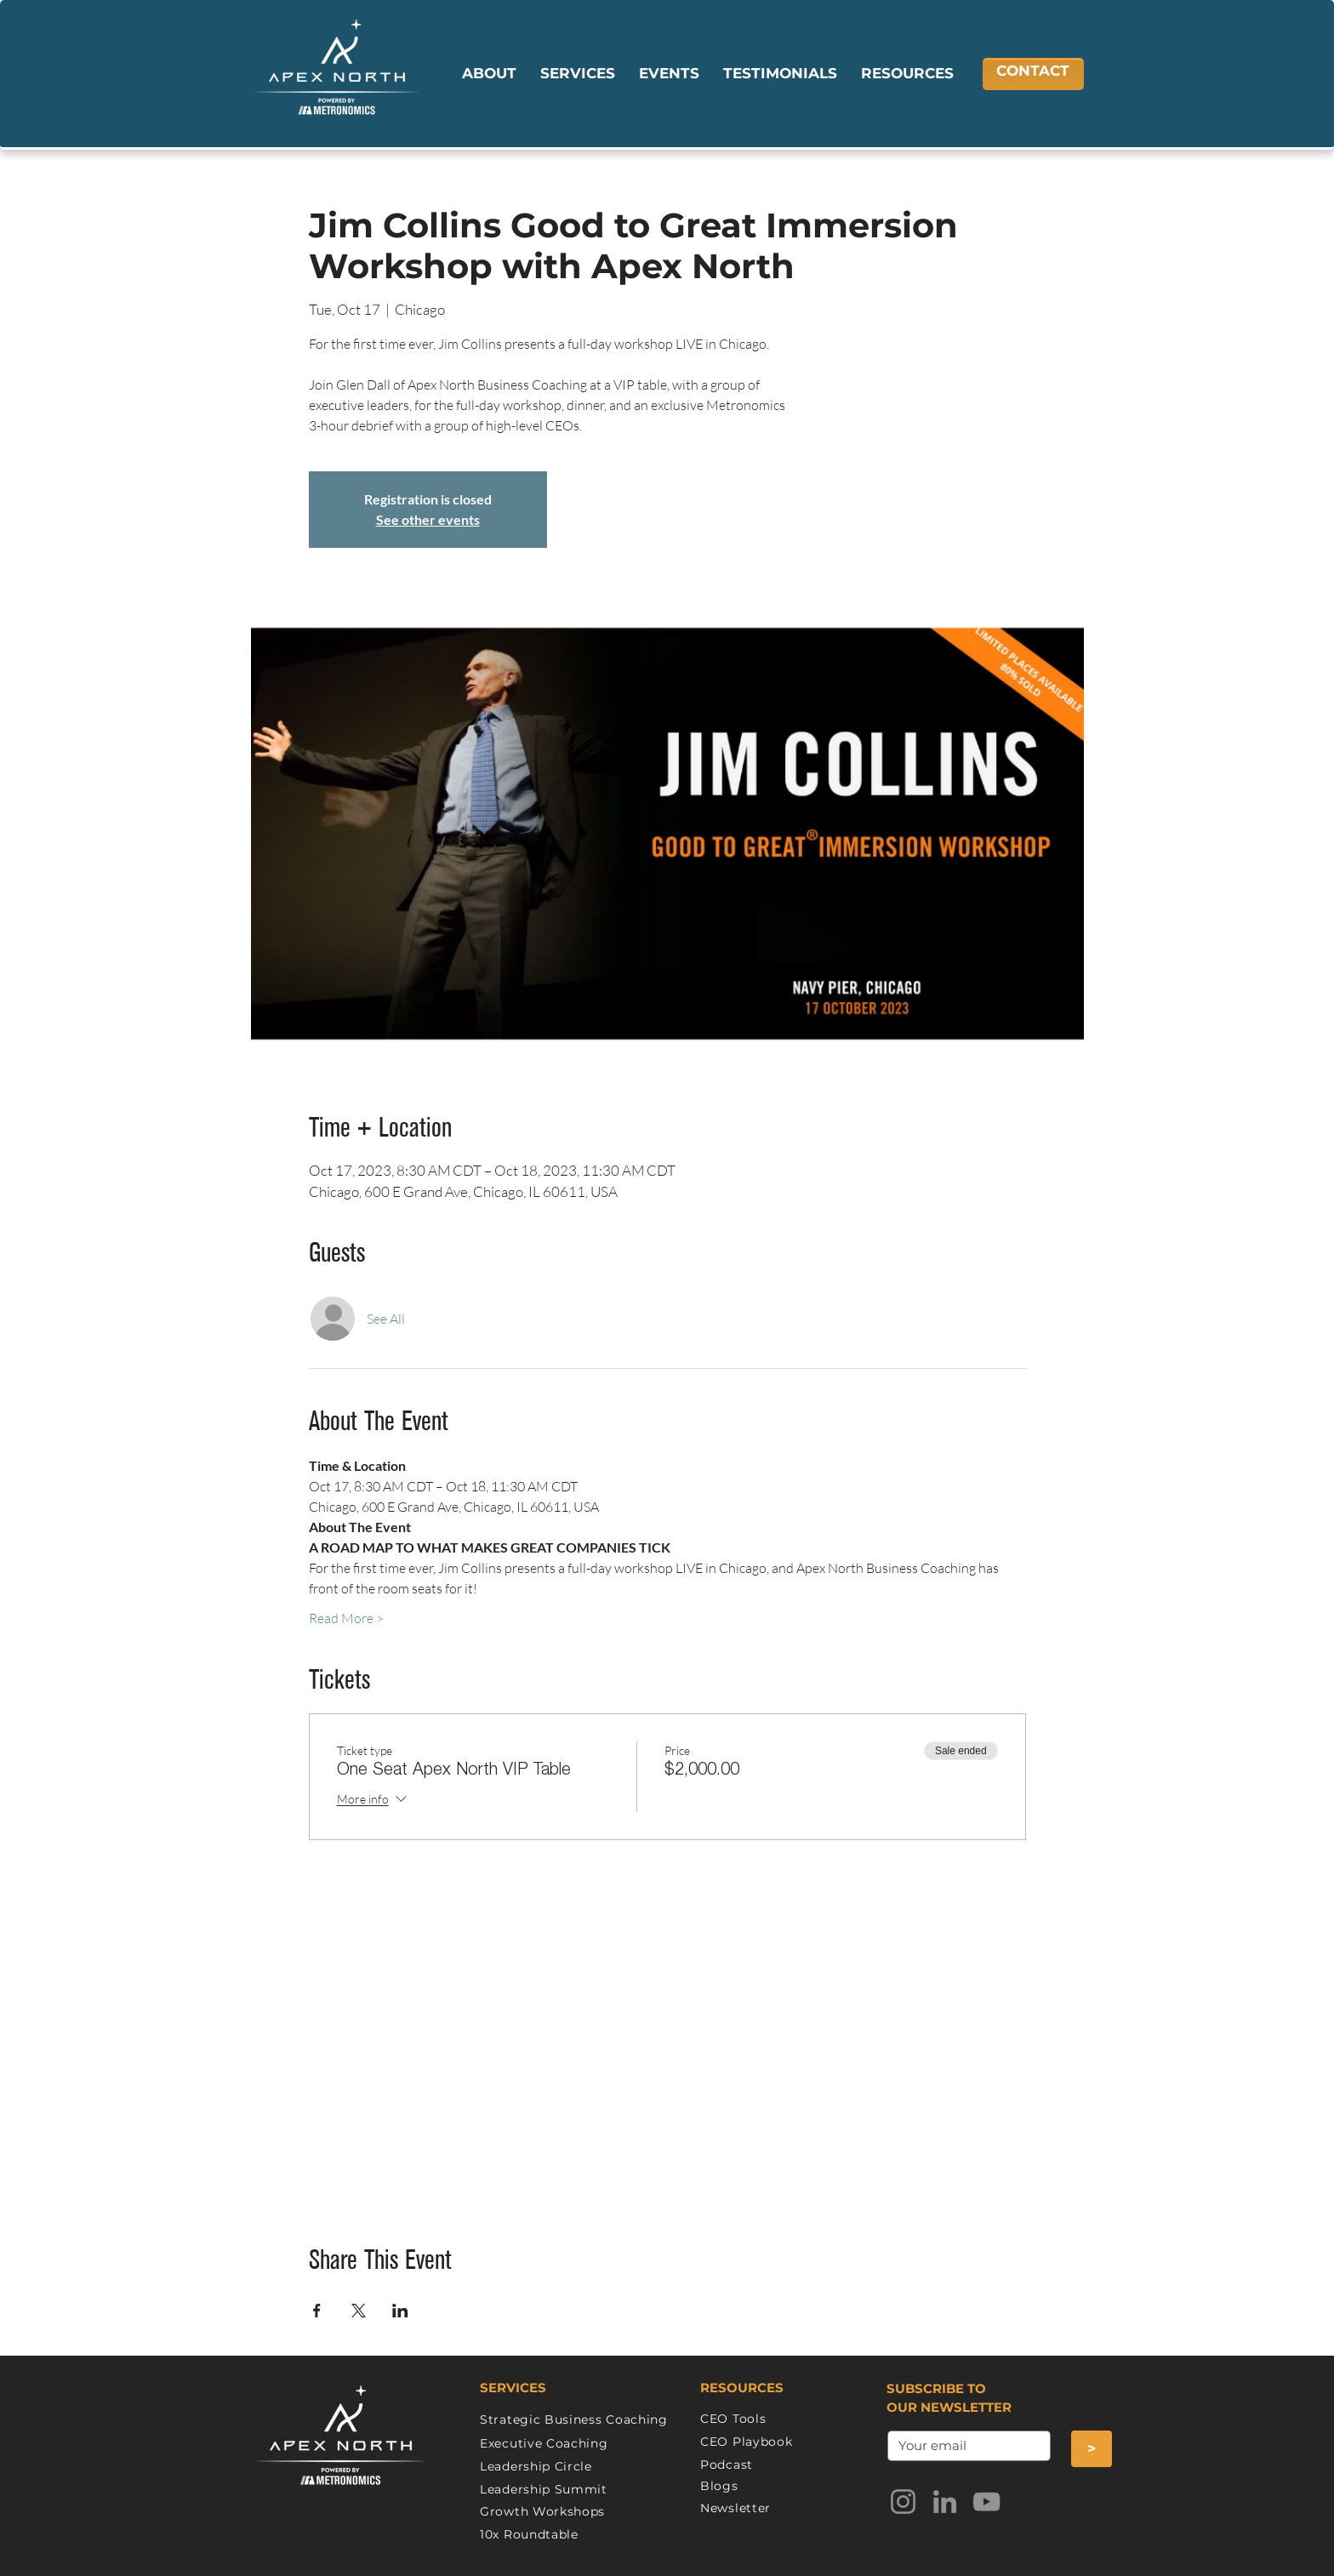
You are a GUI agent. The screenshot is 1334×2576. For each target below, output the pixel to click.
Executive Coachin (539, 2443)
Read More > (346, 1618)
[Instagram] (903, 2501)
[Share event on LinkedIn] (400, 2310)
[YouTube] (986, 2501)
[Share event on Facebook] (317, 2310)
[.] (964, 2445)
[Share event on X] (359, 2310)
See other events (428, 519)
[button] (488, 73)
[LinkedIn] (944, 2501)
